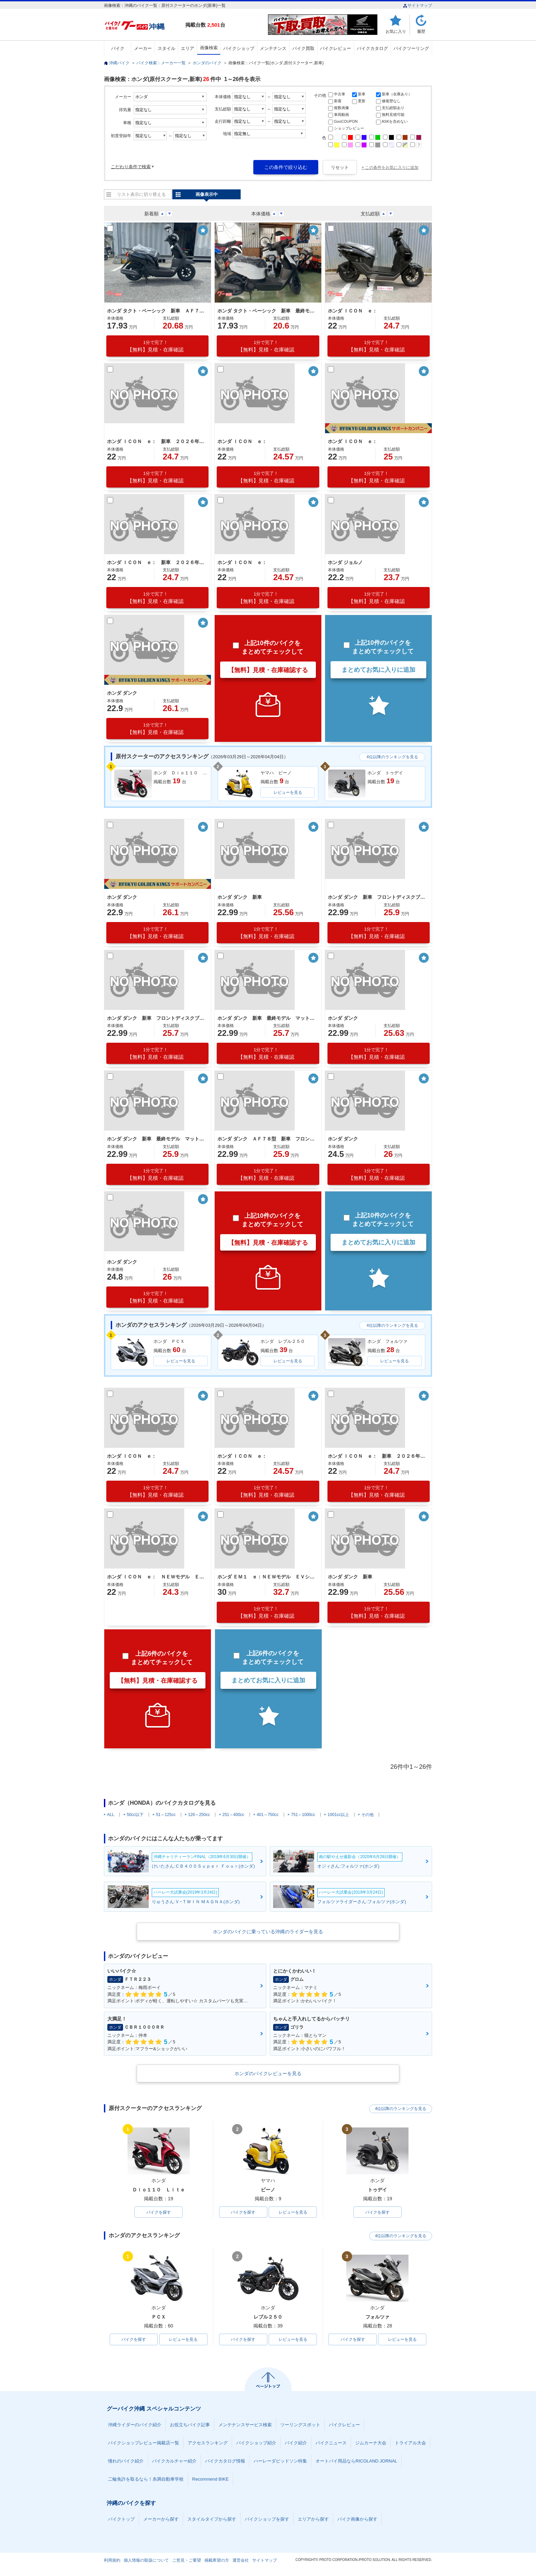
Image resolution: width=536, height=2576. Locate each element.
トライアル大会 (410, 2442)
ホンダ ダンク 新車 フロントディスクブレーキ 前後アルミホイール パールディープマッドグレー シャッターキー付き (377, 897)
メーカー (143, 48)
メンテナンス (273, 48)
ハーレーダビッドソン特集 (280, 2461)
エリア (187, 48)
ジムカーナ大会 (370, 2442)
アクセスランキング (208, 2442)
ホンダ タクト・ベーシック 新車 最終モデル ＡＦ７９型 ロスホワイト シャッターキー (267, 310)
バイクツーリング (411, 48)
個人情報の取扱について (146, 2560)
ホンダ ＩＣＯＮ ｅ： (352, 310)
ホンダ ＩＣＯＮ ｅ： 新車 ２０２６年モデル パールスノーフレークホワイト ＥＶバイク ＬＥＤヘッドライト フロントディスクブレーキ (377, 1456)
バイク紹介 (296, 2442)
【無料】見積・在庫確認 (155, 346)
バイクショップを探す (267, 2519)
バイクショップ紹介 (256, 2442)
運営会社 (240, 2560)
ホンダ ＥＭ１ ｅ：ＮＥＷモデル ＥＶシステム (267, 1576)
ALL (110, 1814)
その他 (367, 1814)
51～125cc (165, 1814)
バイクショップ (238, 48)
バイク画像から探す (357, 2519)
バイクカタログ (372, 48)
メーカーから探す (161, 2519)
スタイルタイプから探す (211, 2519)
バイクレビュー (335, 48)
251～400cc (233, 1814)
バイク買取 (303, 48)
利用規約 (112, 2560)
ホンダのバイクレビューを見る (268, 2073)
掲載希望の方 (216, 2560)
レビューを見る (287, 792)
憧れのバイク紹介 (126, 2461)
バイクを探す (158, 2212)
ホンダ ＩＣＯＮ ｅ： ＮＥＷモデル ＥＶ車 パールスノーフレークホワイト (156, 1576)
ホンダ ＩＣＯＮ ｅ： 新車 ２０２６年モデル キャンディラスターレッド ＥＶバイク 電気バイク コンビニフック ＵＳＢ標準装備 (156, 562)
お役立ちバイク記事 (190, 2424)
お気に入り (396, 31)
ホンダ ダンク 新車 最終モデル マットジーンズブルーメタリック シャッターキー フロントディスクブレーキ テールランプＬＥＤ (267, 1018)
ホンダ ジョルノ (345, 562)
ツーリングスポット (300, 2424)
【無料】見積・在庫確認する (268, 670)
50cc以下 (135, 1814)
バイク (117, 48)
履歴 (421, 31)
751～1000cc (303, 1814)
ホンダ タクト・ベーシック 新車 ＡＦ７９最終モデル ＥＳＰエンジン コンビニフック (156, 310)
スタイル (166, 48)
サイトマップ (417, 5)
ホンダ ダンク (122, 693)
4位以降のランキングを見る (392, 757)
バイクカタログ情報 (225, 2461)
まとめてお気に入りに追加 (378, 669)
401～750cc (268, 1814)
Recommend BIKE (210, 2479)
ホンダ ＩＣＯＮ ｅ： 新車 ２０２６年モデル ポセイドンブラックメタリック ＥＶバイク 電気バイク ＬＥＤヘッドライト (156, 441)
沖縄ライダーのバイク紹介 (134, 2424)
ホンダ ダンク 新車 (239, 897)
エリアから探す (313, 2519)
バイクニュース (331, 2442)
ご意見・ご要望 (186, 2560)
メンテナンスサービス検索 (245, 2424)
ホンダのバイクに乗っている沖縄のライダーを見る (268, 1931)
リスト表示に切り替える (141, 194)
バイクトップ (121, 2519)
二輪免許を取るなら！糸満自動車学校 (146, 2479)
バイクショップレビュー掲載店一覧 (143, 2442)
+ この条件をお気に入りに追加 (390, 167)
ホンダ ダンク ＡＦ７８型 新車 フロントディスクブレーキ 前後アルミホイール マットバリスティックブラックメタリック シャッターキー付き (267, 1139)
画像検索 (209, 47)
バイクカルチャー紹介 (174, 2461)
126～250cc (199, 1814)
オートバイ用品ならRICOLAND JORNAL (356, 2461)
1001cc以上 (338, 1814)
